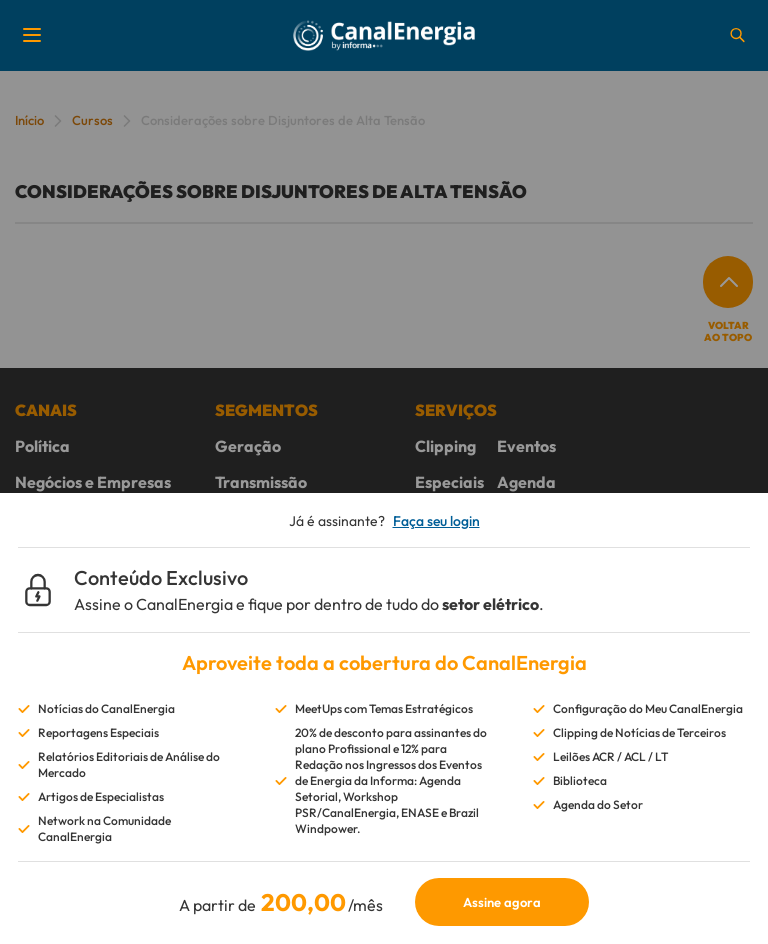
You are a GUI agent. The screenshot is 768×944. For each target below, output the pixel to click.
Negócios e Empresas (93, 482)
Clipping (445, 446)
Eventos (526, 446)
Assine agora (502, 902)
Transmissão (261, 482)
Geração (248, 446)
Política (42, 446)
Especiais (449, 482)
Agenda (526, 482)
